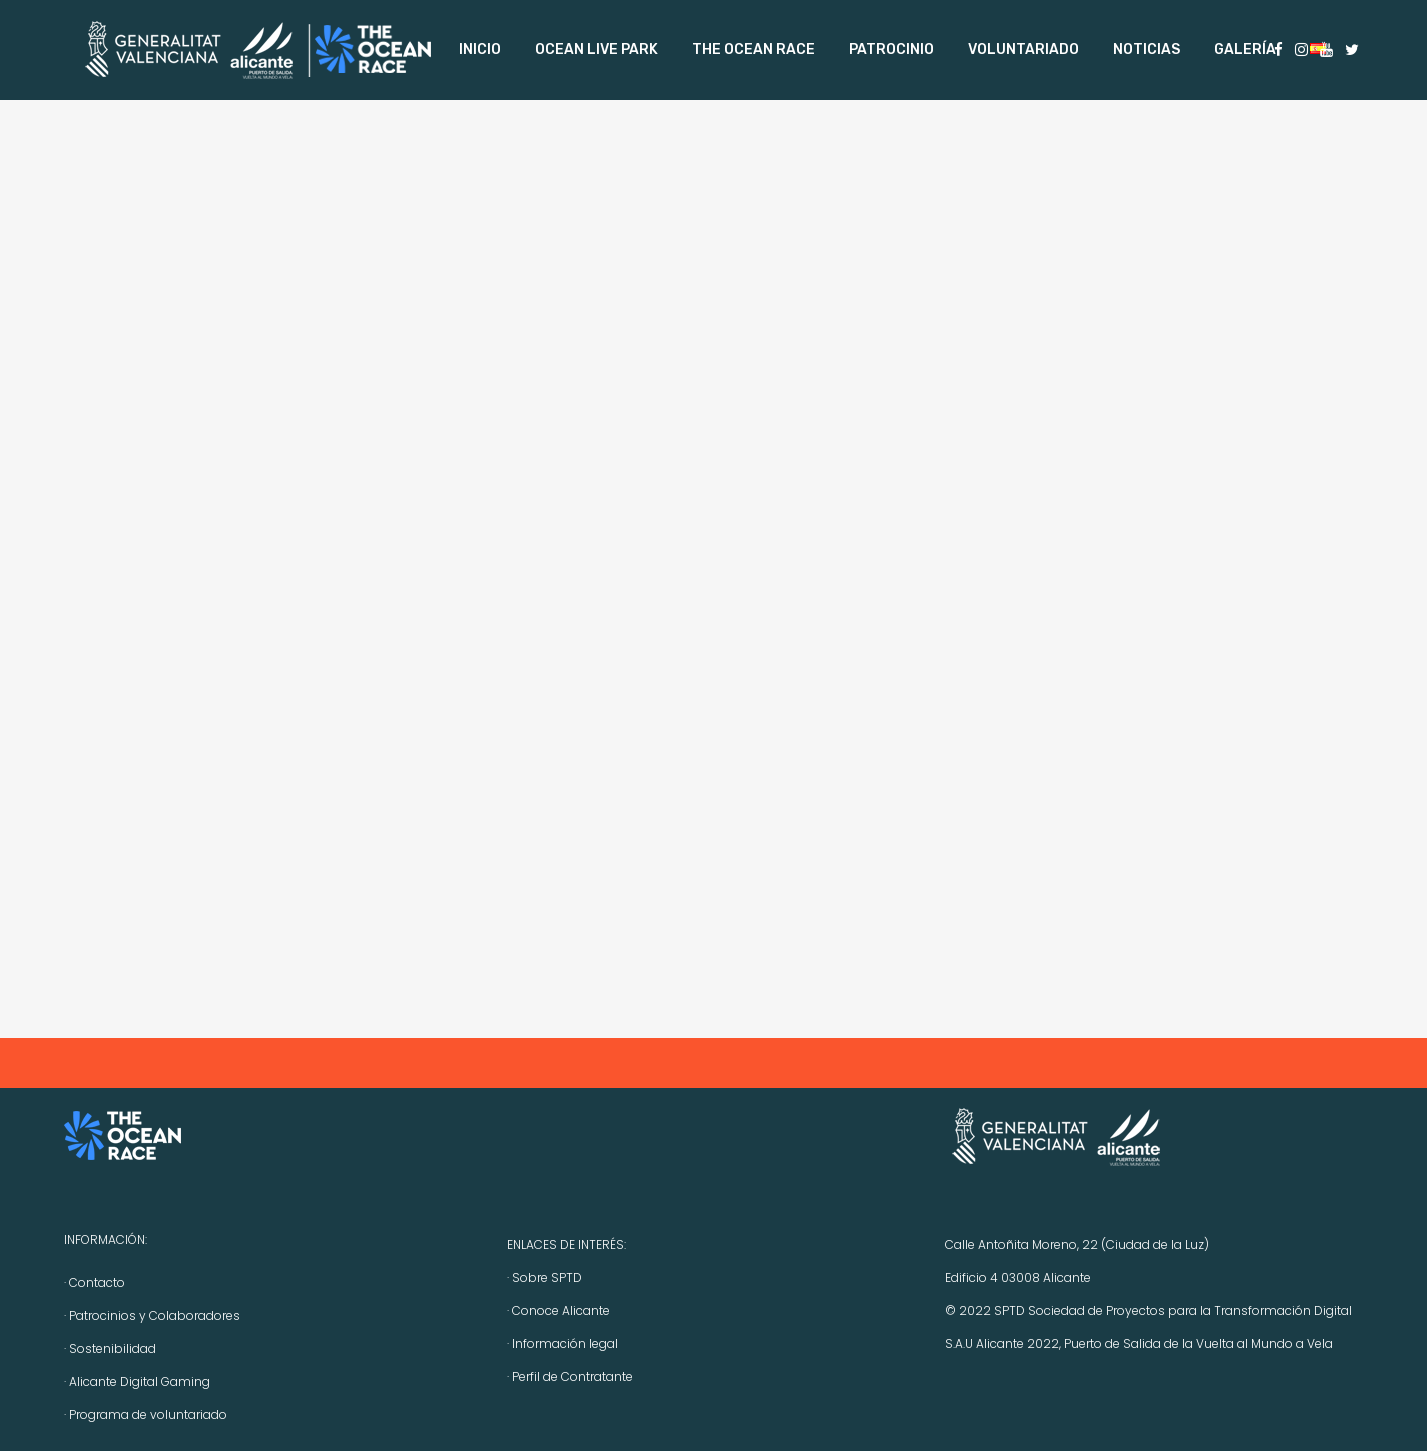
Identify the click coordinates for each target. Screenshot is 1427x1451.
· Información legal (562, 1343)
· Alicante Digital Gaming (137, 1381)
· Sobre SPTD (544, 1277)
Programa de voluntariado (148, 1414)
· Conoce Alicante (558, 1310)
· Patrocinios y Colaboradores (152, 1315)
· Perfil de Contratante (570, 1376)
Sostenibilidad (112, 1348)
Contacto (97, 1282)
